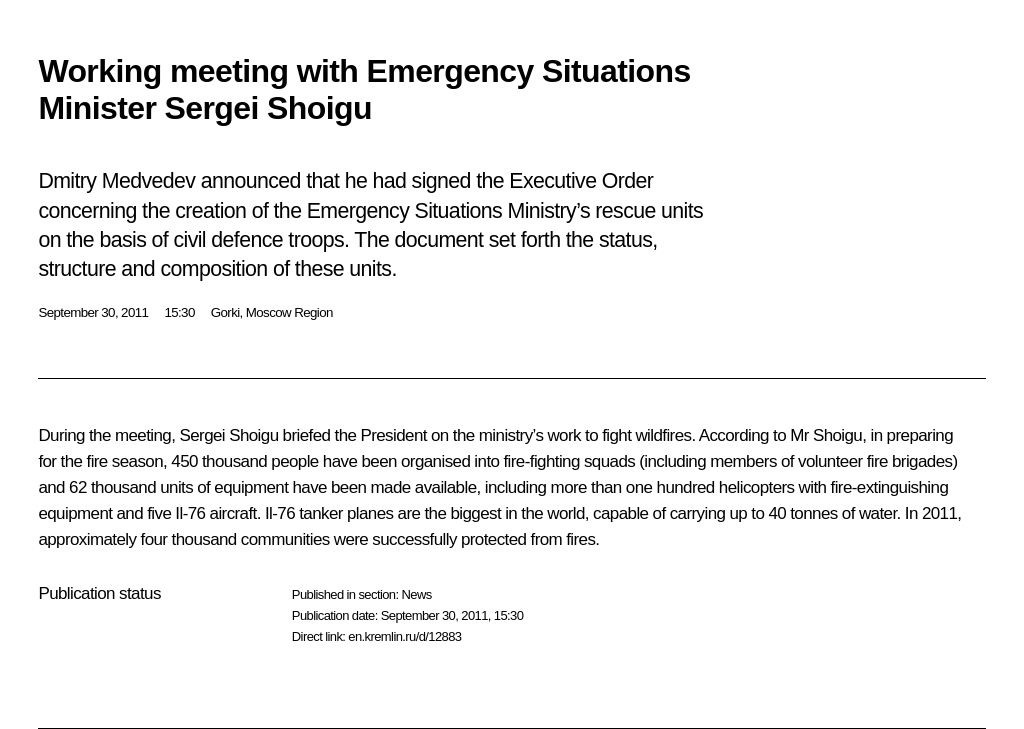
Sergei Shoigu (228, 435)
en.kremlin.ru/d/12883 (404, 636)
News (416, 594)
